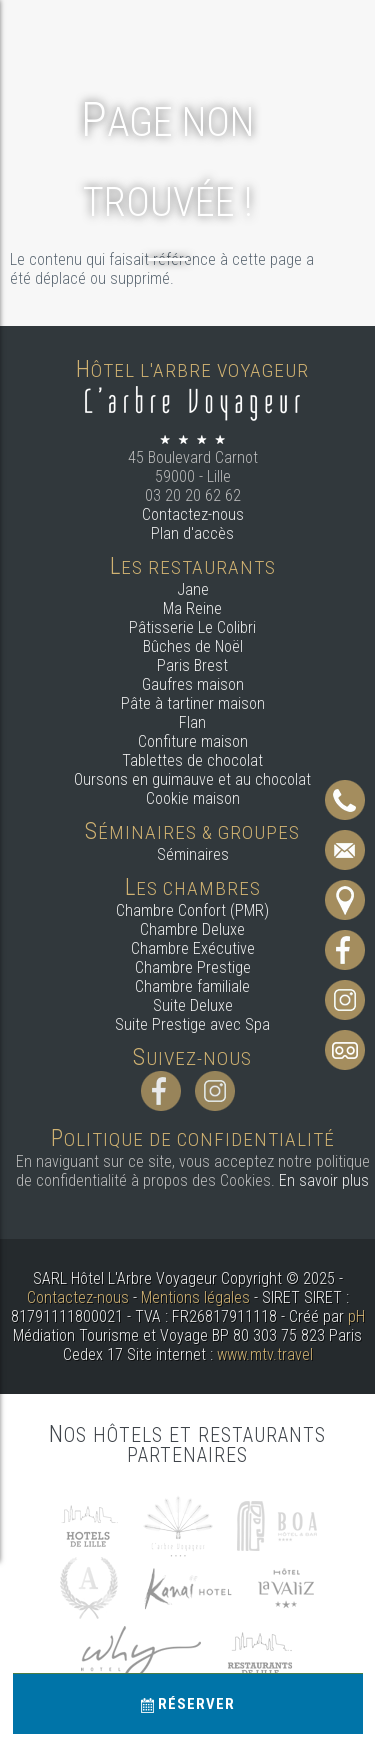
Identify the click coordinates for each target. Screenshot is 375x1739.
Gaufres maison (193, 684)
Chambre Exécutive (193, 948)
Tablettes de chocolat (192, 760)
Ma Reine (192, 608)
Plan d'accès (192, 533)
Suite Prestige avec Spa (192, 1024)
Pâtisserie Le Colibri (192, 627)
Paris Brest (192, 665)
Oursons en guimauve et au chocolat (192, 779)
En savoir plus (324, 1180)
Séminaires (193, 854)
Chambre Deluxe (192, 929)
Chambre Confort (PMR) (192, 910)
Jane (193, 589)
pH (356, 1316)
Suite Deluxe (193, 1005)
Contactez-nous (193, 514)
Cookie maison (193, 798)
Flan (192, 722)
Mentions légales (195, 1297)
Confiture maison (193, 741)
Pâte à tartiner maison (193, 703)
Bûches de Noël (193, 646)
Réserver (188, 1704)
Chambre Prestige (193, 967)
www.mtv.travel (265, 1354)
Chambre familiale (192, 986)
